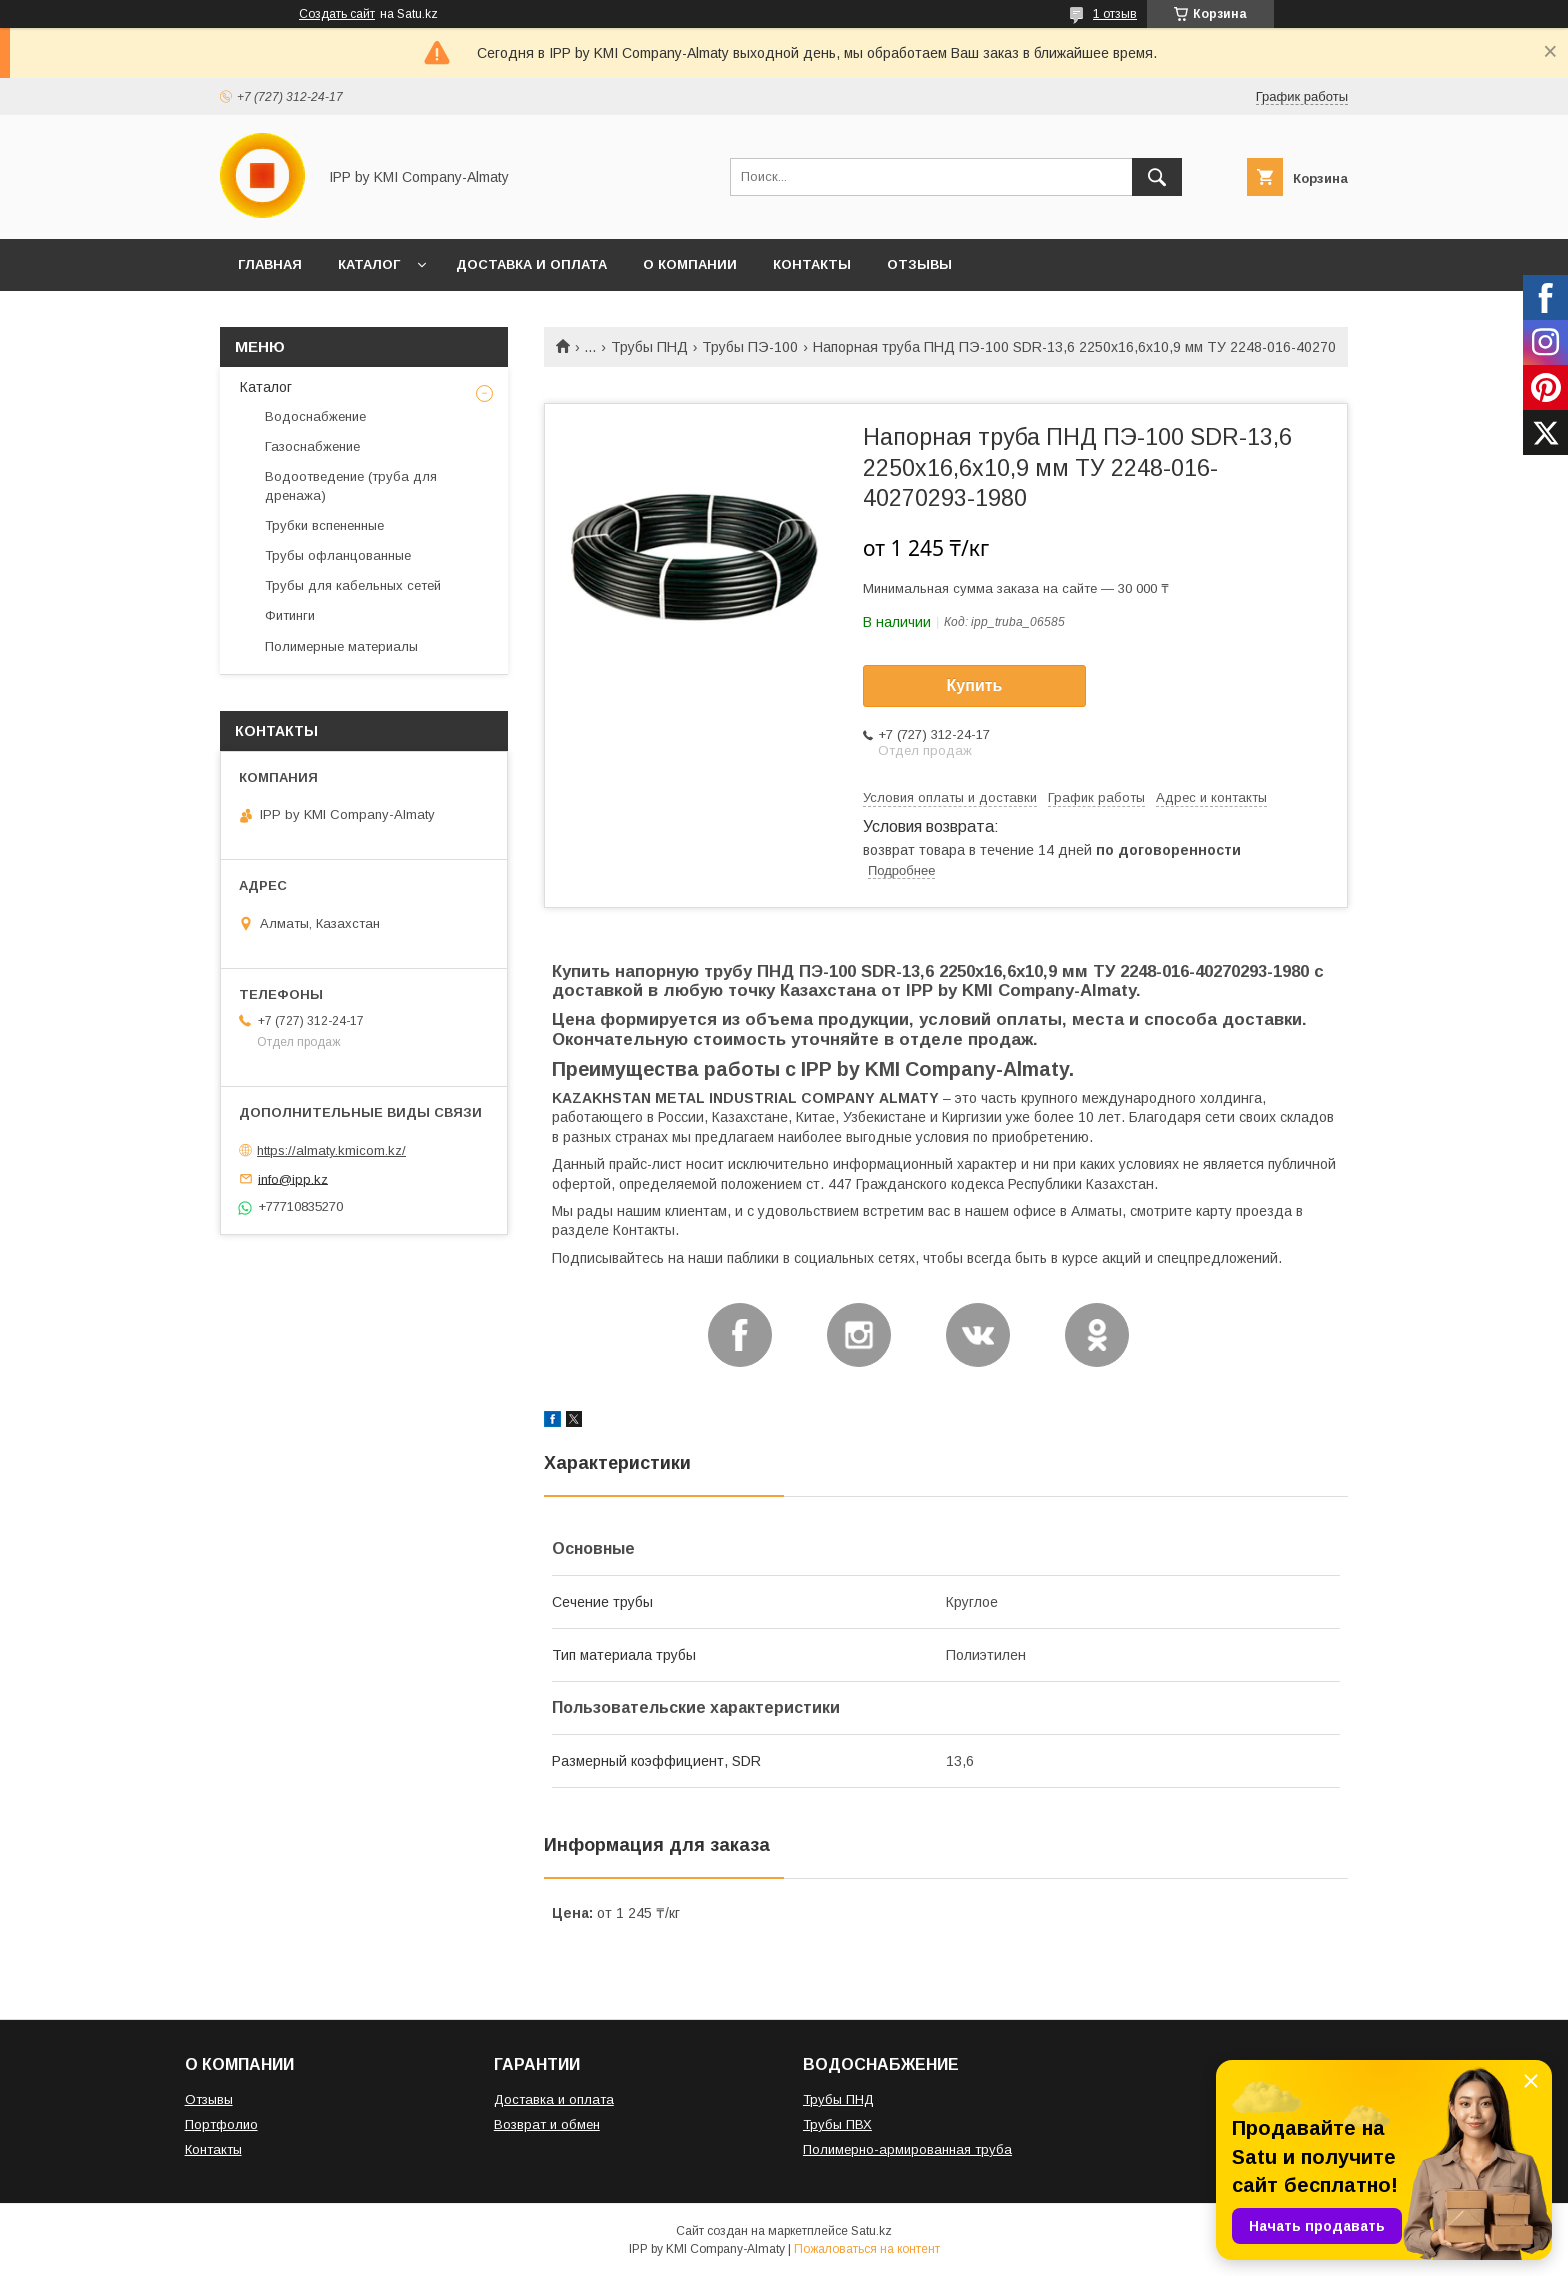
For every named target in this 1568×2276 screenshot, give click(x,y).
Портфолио (221, 2124)
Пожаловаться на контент (867, 2249)
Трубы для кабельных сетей (353, 585)
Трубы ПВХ (837, 2124)
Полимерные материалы (341, 646)
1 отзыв (1115, 14)
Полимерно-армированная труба (907, 2149)
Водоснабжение (315, 416)
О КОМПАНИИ (690, 264)
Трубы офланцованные (338, 555)
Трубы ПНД (649, 347)
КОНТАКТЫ (812, 264)
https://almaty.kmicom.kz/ (331, 1150)
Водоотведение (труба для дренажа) (351, 485)
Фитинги (290, 615)
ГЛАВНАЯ (270, 264)
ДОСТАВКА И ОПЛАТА (531, 264)
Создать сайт (337, 14)
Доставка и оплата (554, 2099)
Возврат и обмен (547, 2124)
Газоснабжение (312, 446)
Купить (975, 685)
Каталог (266, 387)
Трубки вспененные (324, 525)
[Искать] (1157, 177)
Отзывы (209, 2099)
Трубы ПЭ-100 (750, 347)
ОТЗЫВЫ (919, 264)
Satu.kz (871, 2231)
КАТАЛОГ (369, 264)
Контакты (213, 2149)
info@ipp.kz (293, 1178)
